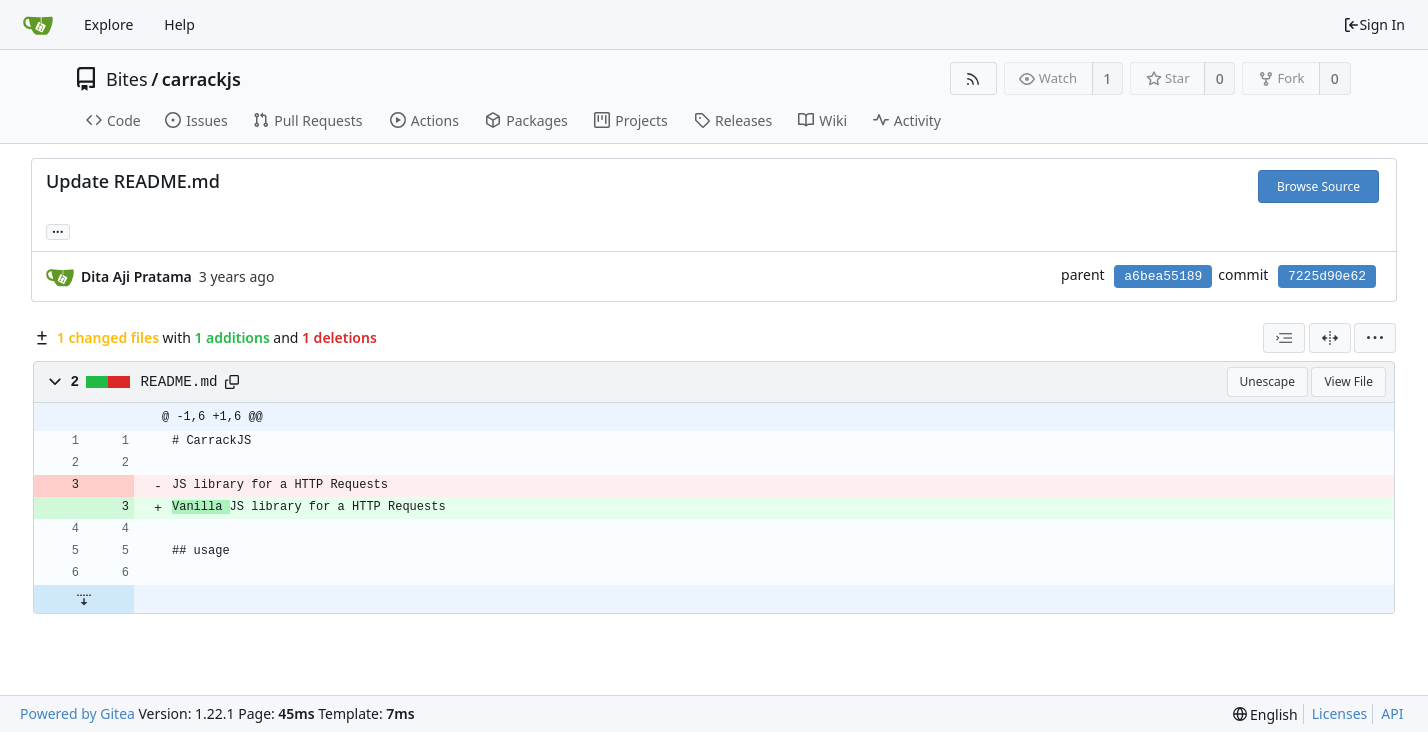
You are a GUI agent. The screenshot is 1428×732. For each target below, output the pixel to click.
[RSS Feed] (973, 78)
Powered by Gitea (77, 713)
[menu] (1375, 338)
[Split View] (1330, 338)
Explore (108, 24)
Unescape (1267, 381)
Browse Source (1318, 186)
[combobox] (1284, 338)
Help (179, 24)
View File (1348, 381)
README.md (179, 382)
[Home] (38, 25)
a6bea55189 (1163, 276)
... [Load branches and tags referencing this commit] (58, 230)
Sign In (1374, 24)
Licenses (1340, 713)
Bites (127, 79)
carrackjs (201, 79)
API (1392, 713)
